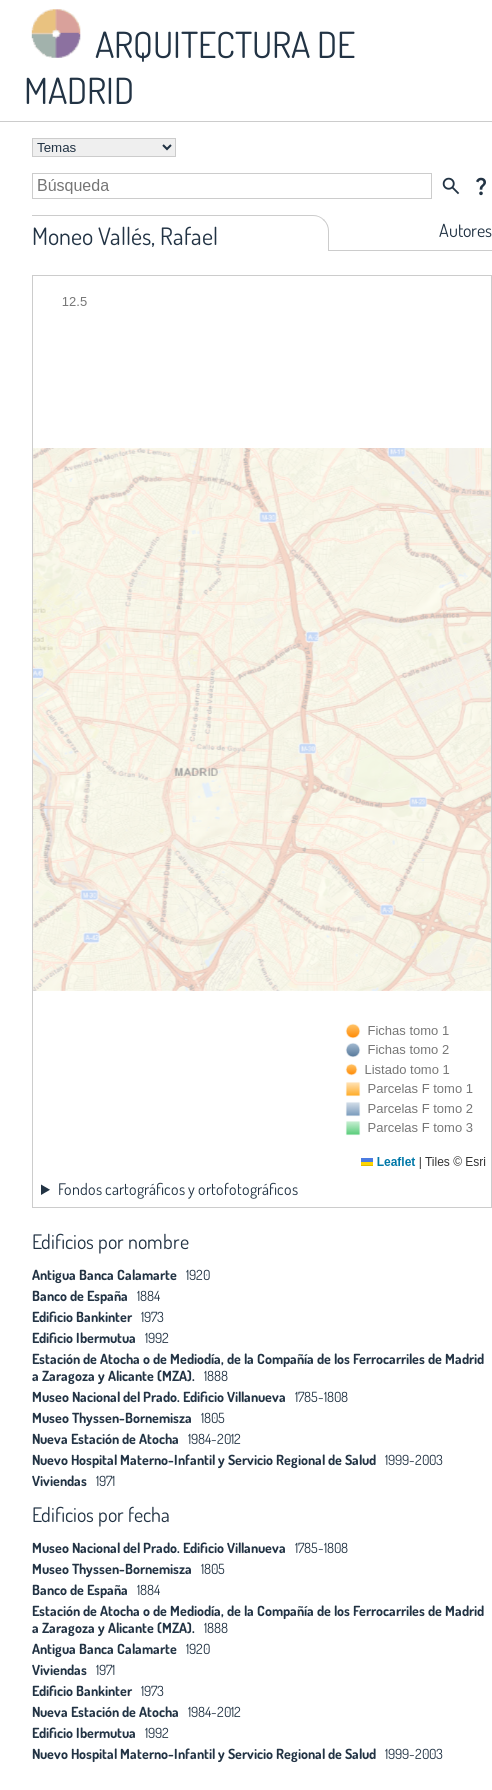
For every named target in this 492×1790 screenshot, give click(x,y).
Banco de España (80, 1295)
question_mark (481, 186)
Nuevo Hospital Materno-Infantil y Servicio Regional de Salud (204, 1459)
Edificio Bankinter (82, 1316)
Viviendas (59, 1480)
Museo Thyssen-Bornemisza (112, 1417)
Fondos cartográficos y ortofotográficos (178, 1189)
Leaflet (388, 1162)
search (451, 186)
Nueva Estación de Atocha (105, 1438)
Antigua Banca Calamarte (104, 1274)
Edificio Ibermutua (84, 1337)
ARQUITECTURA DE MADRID (189, 58)
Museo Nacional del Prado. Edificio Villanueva (159, 1396)
